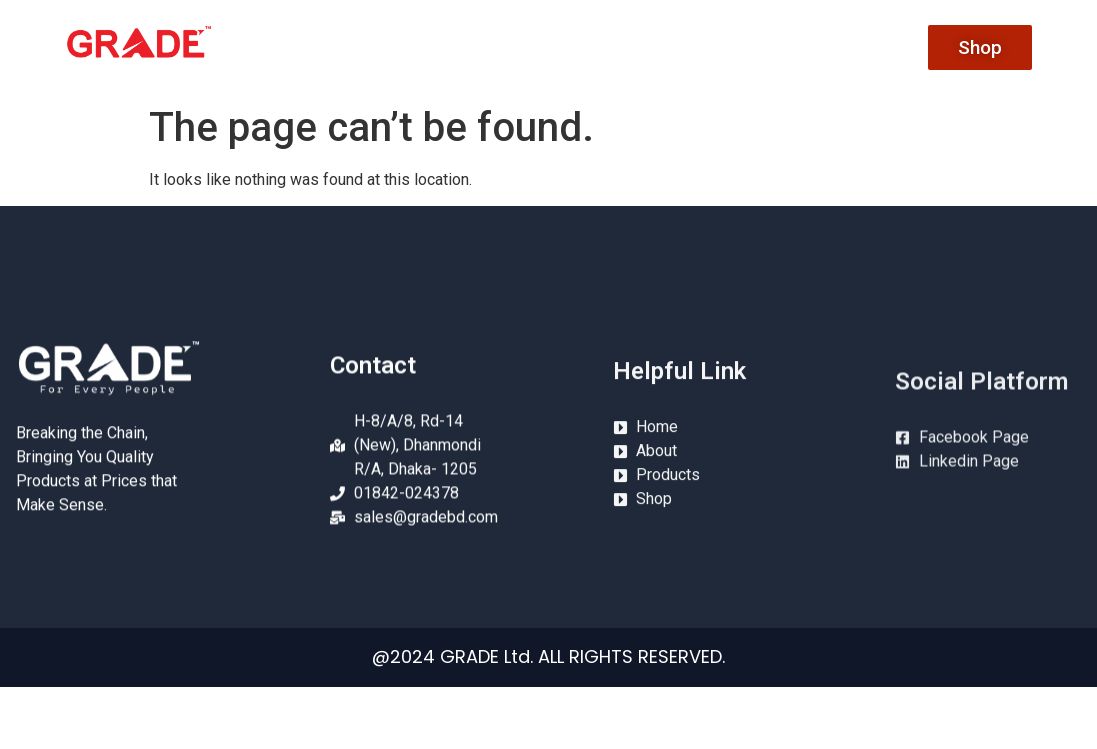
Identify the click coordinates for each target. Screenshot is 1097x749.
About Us (604, 47)
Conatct (812, 47)
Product (709, 47)
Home (507, 47)
